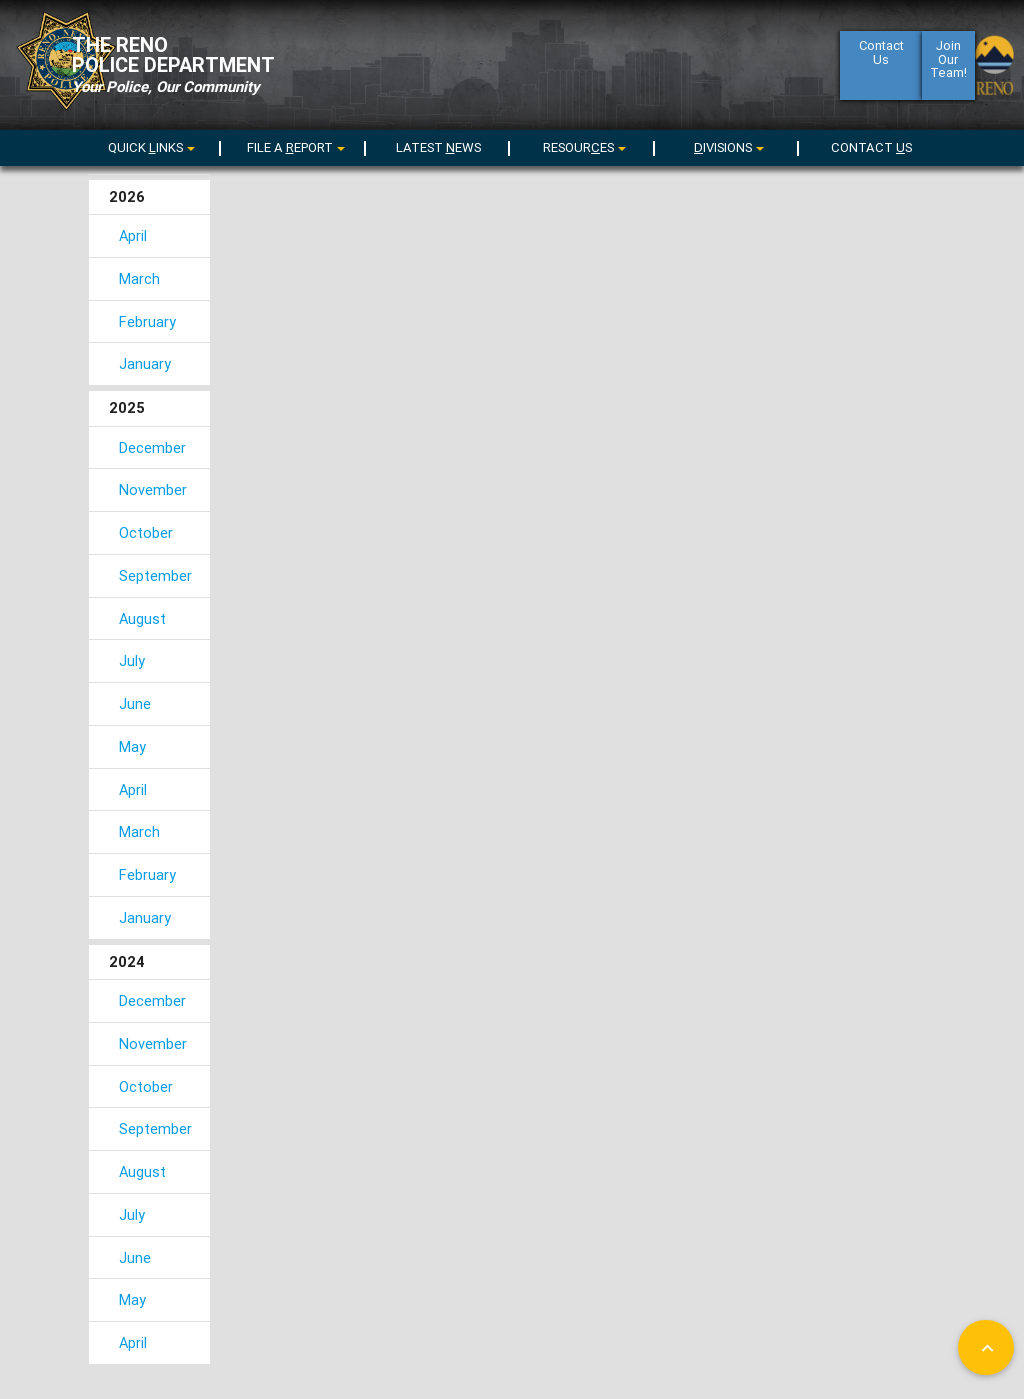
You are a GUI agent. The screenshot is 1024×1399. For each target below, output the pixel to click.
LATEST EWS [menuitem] (438, 147)
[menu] (293, 147)
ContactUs (880, 63)
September (155, 575)
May (132, 746)
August (142, 618)
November (153, 489)
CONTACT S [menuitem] (871, 147)
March (139, 278)
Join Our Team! (948, 72)
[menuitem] (149, 144)
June (135, 703)
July (132, 660)
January (145, 363)
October (146, 532)
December (152, 447)
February (147, 321)
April (133, 235)
